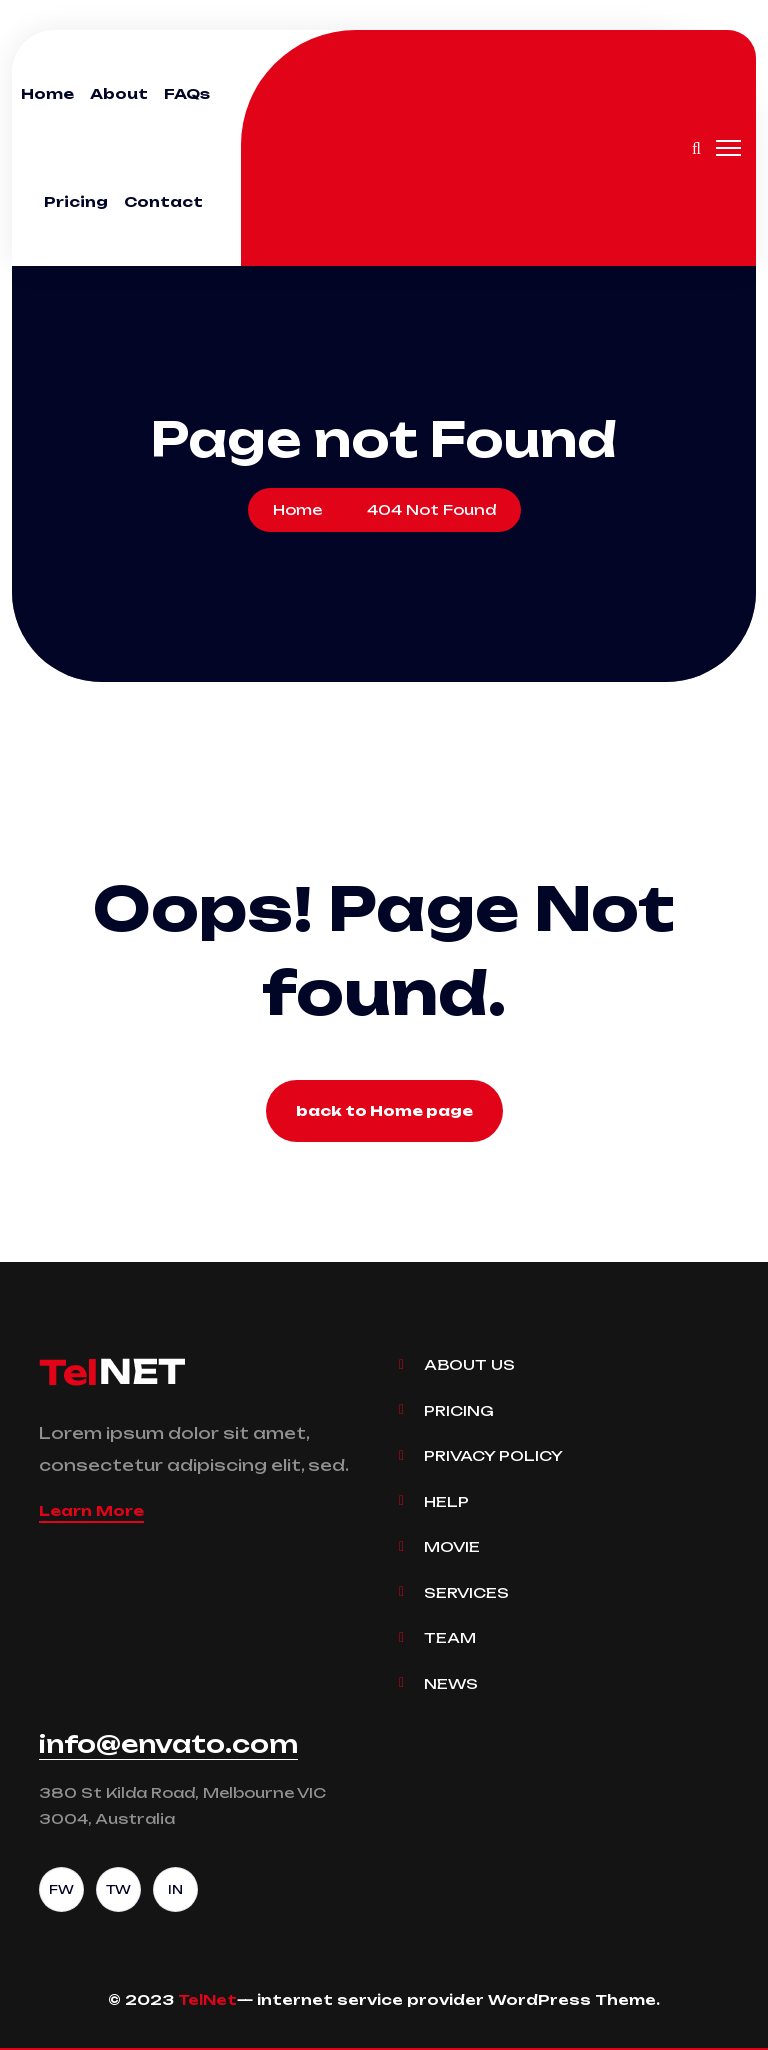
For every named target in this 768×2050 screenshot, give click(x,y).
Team (450, 1637)
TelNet (207, 1999)
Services (466, 1592)
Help (446, 1501)
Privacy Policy (493, 1455)
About (119, 93)
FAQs (187, 93)
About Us (469, 1364)
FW (61, 1889)
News (451, 1683)
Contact (163, 201)
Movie (452, 1546)
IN (175, 1889)
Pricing (76, 201)
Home (47, 93)
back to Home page (384, 1110)
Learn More (91, 1510)
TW (118, 1889)
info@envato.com (168, 1744)
